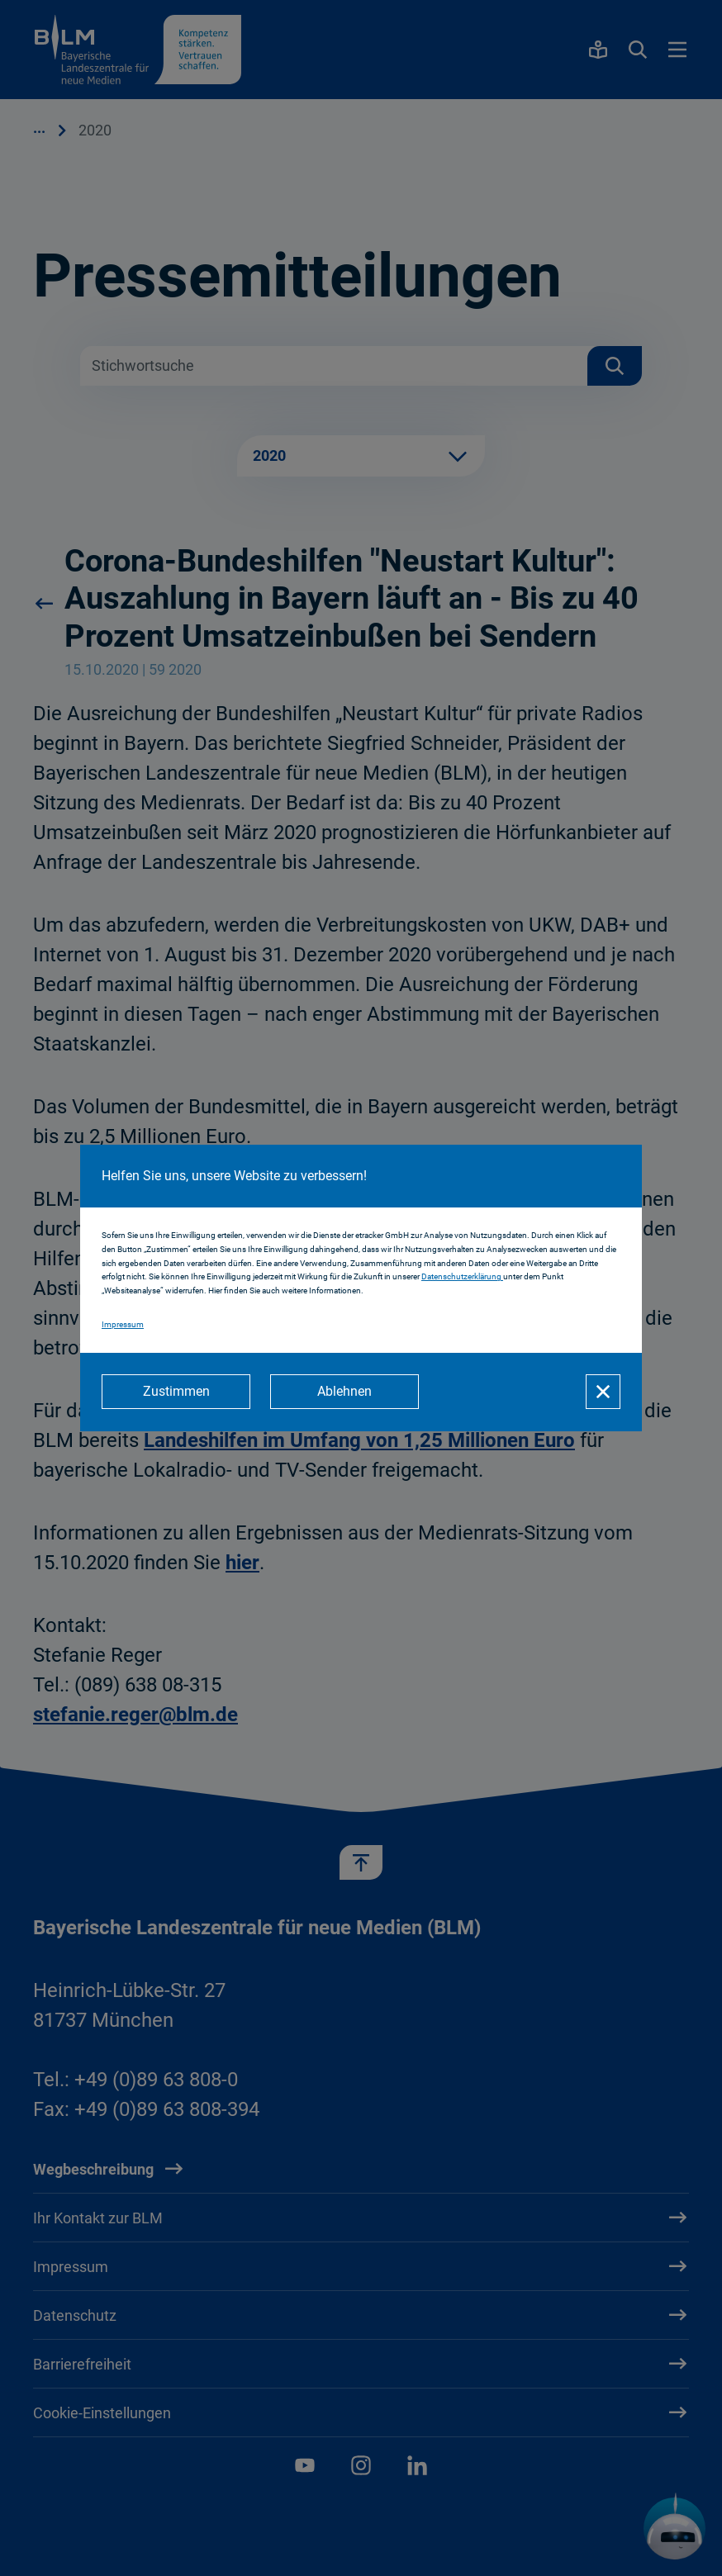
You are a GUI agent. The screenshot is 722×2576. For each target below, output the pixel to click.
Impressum (123, 1324)
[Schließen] (603, 1391)
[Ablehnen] (344, 1391)
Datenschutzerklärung (462, 1277)
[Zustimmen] (176, 1391)
